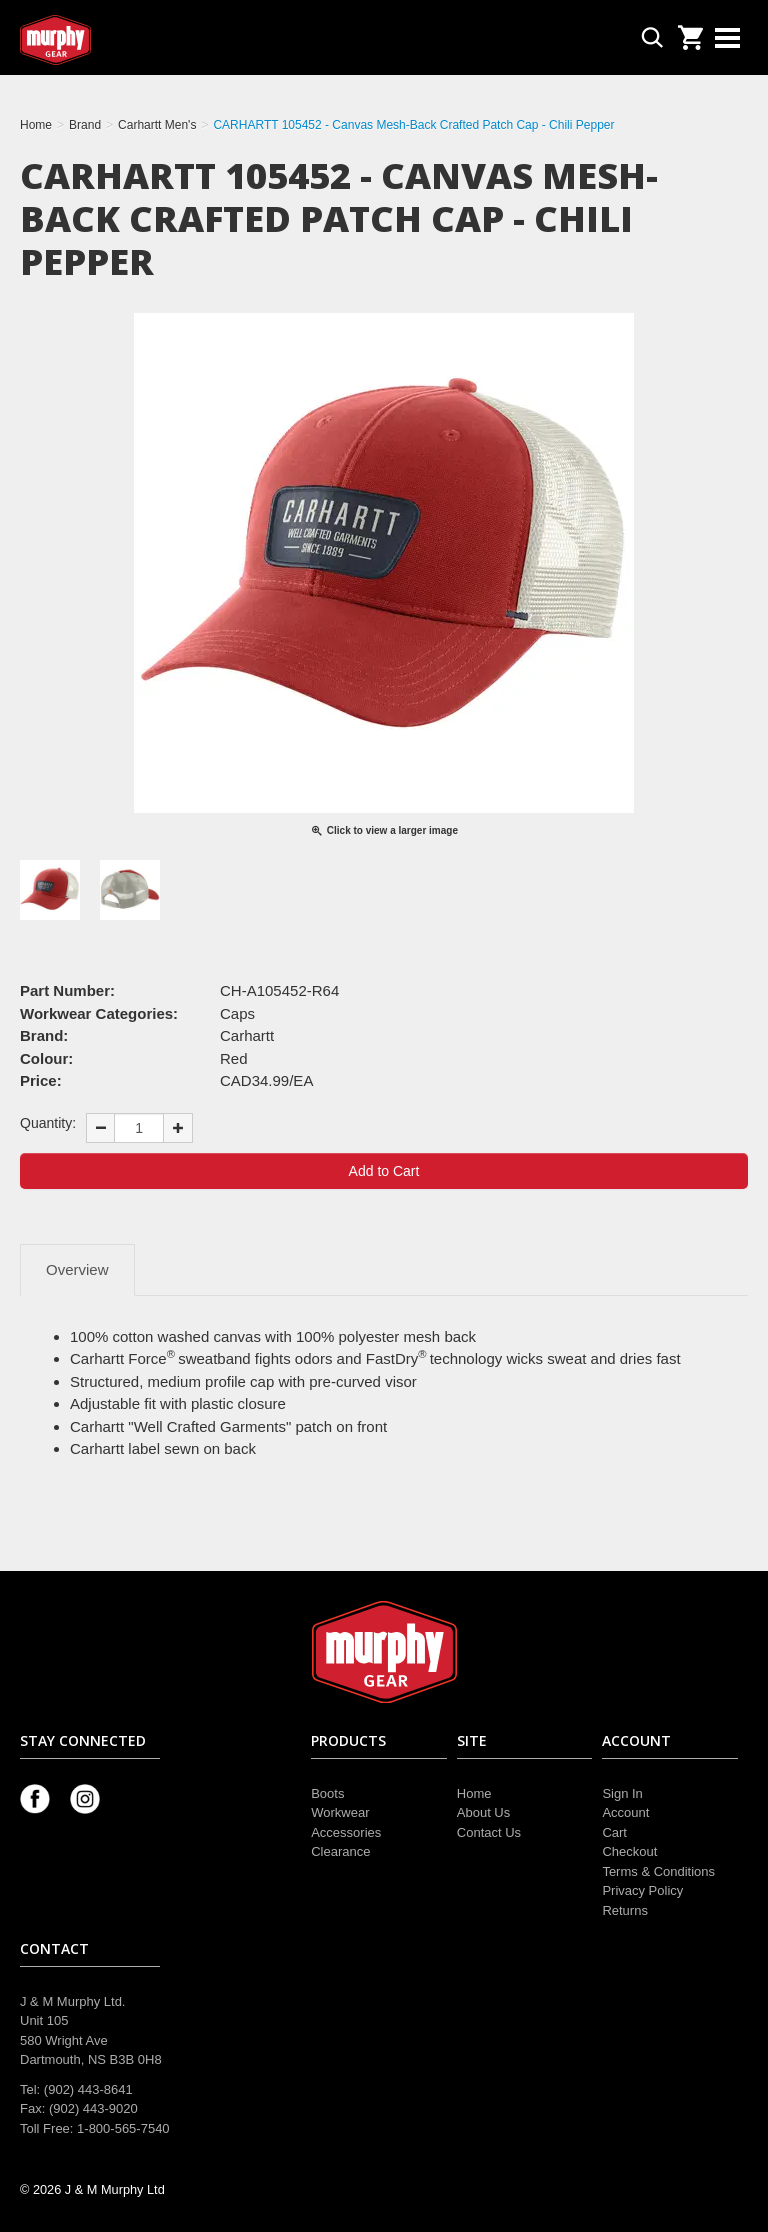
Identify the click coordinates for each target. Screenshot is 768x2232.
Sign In (622, 1793)
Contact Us (489, 1832)
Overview (77, 1269)
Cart (614, 1832)
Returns (625, 1910)
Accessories (346, 1832)
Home (474, 1793)
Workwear (340, 1812)
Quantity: (48, 1123)
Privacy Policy (642, 1890)
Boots (327, 1793)
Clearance (340, 1851)
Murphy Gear (105, 40)
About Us (483, 1812)
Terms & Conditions (658, 1871)
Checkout (629, 1851)
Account (625, 1812)
